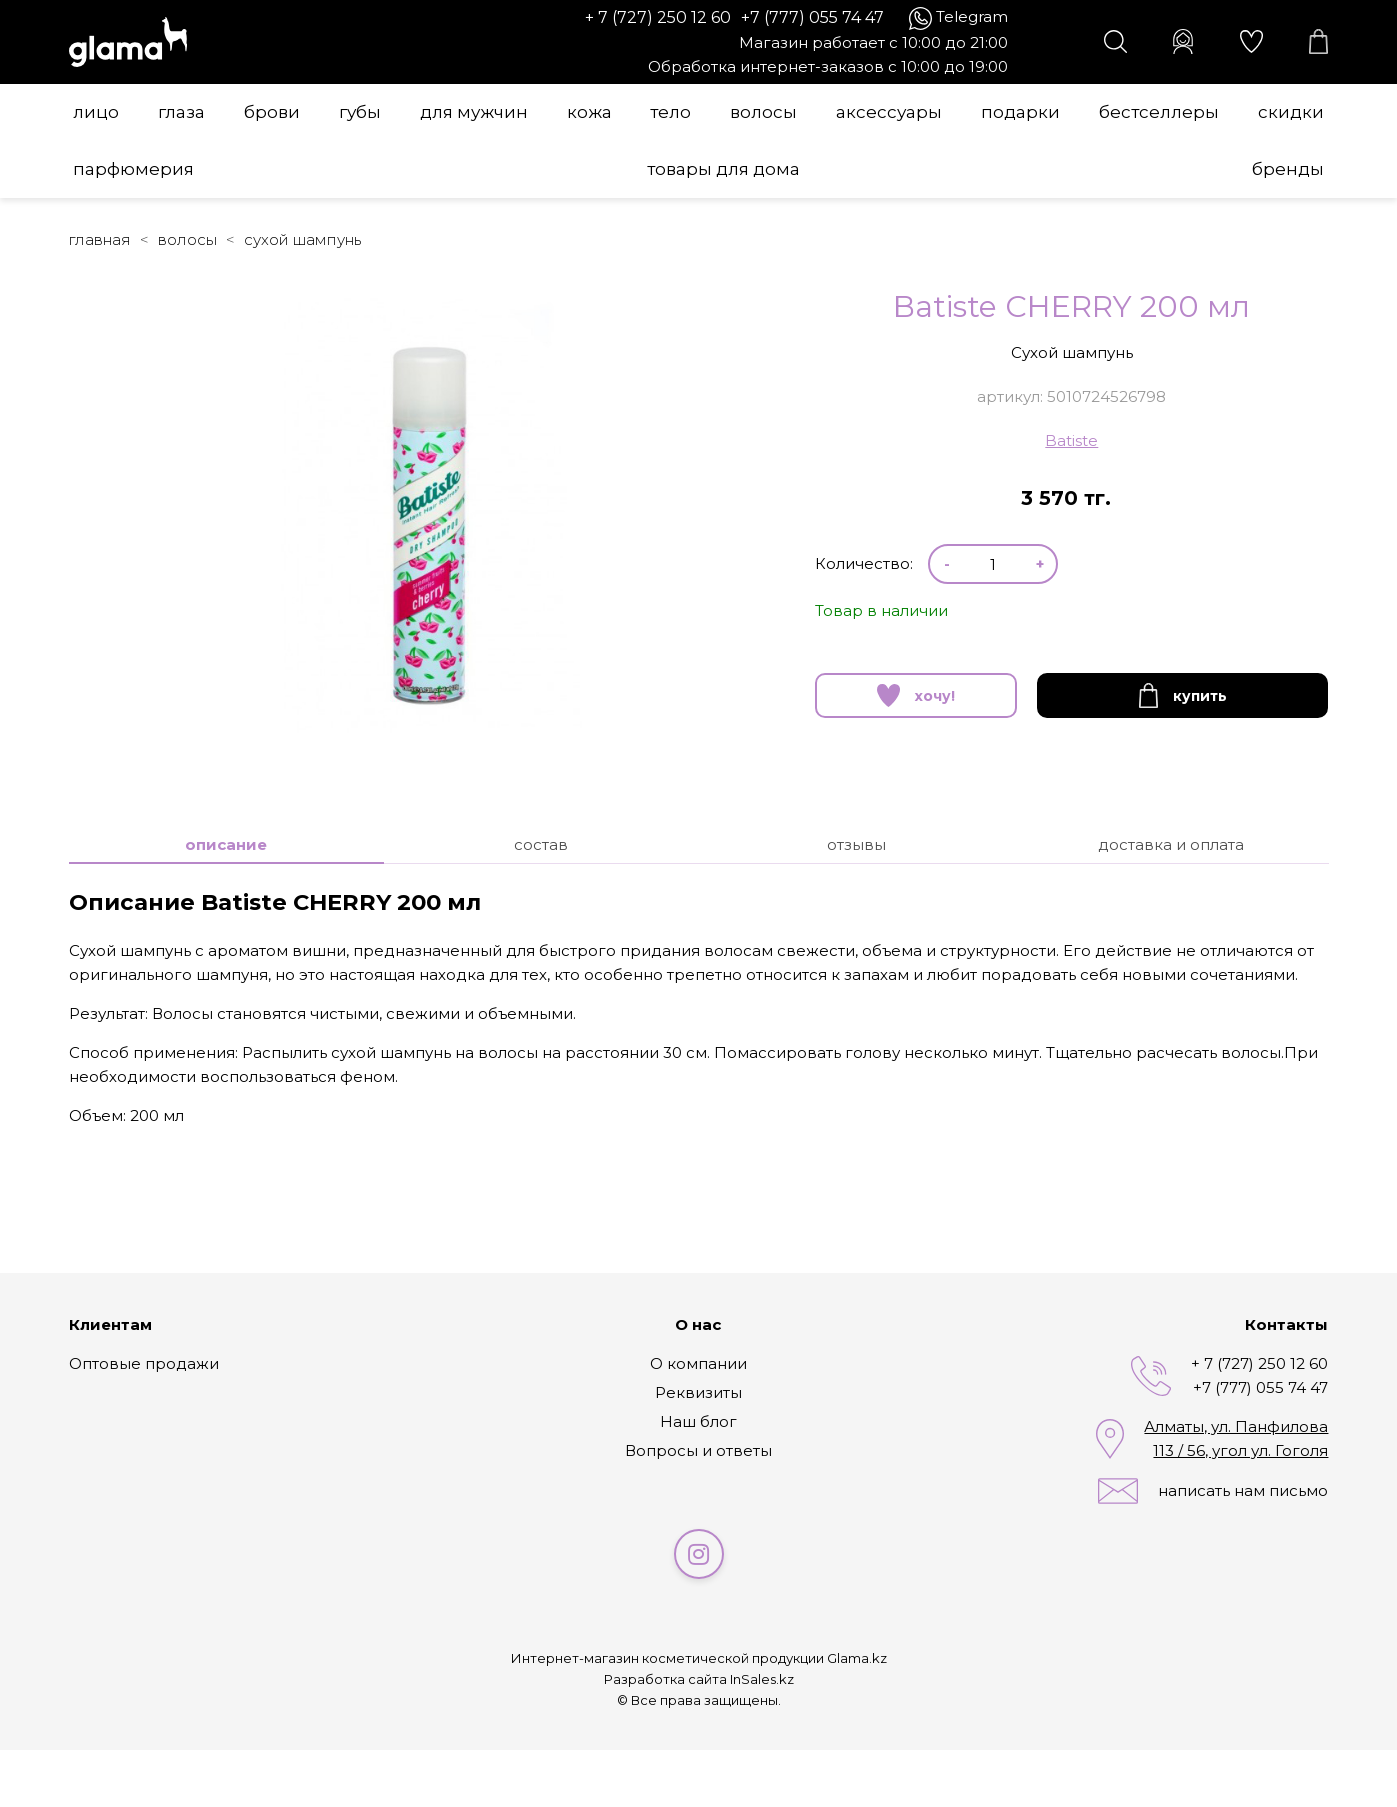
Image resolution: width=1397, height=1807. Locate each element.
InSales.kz (762, 1679)
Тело (670, 112)
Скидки (1291, 112)
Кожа (589, 112)
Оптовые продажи (144, 1363)
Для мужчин (474, 112)
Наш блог (698, 1421)
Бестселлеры (1159, 112)
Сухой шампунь (302, 239)
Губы (360, 112)
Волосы (763, 112)
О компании (698, 1363)
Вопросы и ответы (698, 1450)
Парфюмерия (133, 169)
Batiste (1071, 440)
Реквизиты (698, 1392)
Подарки (1020, 112)
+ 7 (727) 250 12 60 (658, 17)
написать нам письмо (1243, 1490)
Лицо (96, 112)
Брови (272, 112)
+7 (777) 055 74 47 (812, 17)
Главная (100, 239)
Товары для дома (723, 169)
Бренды (1288, 169)
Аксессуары (889, 112)
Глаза (181, 112)
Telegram (972, 16)
